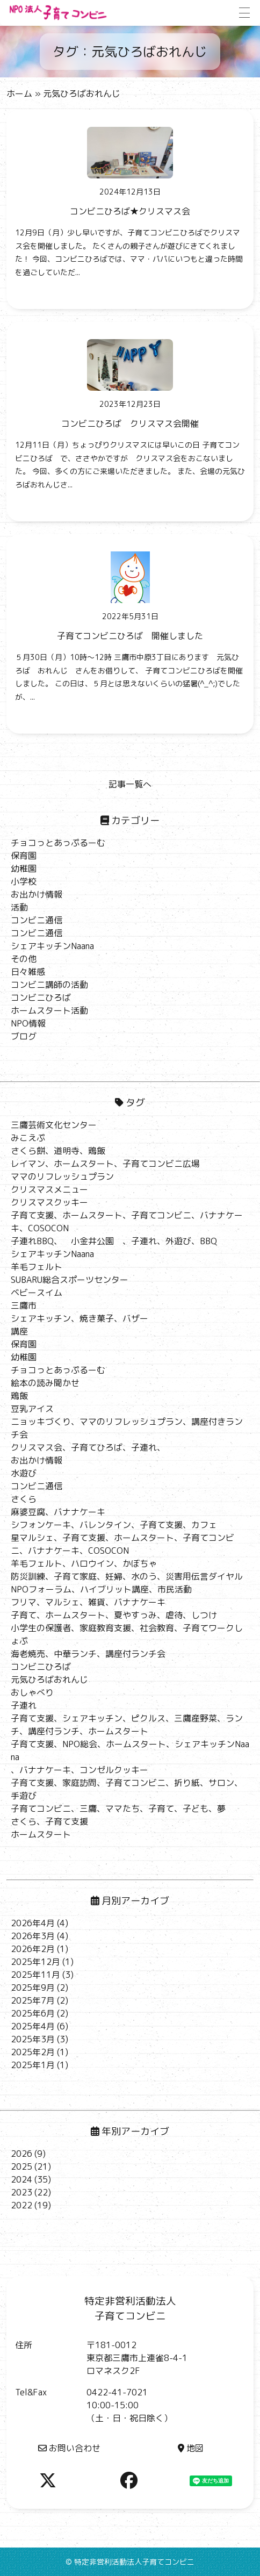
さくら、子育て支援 (49, 1821)
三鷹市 (24, 1305)
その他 (24, 959)
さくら (24, 1499)
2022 (21, 2205)
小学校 (24, 881)
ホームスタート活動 (49, 1010)
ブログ (24, 1036)
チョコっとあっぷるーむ (58, 843)
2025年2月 (33, 2052)
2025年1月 (33, 2065)
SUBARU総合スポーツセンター (69, 1280)
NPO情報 (28, 1023)
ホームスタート (41, 1834)
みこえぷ (28, 1138)
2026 (21, 2153)
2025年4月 (33, 2026)
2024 (21, 2179)
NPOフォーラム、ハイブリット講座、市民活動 (101, 1589)
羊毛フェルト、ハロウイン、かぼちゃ (84, 1563)
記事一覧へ (130, 784)
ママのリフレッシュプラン (62, 1176)
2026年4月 (33, 1923)
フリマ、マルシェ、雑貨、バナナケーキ (88, 1602)
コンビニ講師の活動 (49, 985)
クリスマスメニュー (49, 1189)
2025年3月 (33, 2039)
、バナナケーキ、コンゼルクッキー (79, 1770)
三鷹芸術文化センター (54, 1125)
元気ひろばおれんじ (49, 1679)
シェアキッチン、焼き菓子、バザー (79, 1318)
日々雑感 (28, 972)
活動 (19, 907)
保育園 (24, 856)
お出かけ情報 (36, 894)
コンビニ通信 (36, 920)
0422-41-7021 (117, 2392)
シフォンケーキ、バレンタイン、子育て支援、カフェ (114, 1525)
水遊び (24, 1473)
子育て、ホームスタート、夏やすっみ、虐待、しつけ (114, 1615)
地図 (191, 2448)
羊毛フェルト (36, 1267)
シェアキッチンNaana (52, 946)
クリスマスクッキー (49, 1202)
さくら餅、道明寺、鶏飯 (58, 1151)
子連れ (24, 1705)
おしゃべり (32, 1692)
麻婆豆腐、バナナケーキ (58, 1512)
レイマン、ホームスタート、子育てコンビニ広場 (105, 1163)
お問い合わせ (69, 2448)
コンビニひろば (41, 997)
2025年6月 (33, 2013)
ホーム (19, 93)
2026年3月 (33, 1936)
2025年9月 (33, 1987)
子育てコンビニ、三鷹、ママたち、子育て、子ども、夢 (118, 1808)
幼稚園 (24, 868)
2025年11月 (35, 1975)
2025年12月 (35, 1962)
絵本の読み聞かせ (45, 1383)
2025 (21, 2166)
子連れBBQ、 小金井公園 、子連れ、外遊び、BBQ (114, 1241)
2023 (21, 2192)
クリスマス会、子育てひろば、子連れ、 (88, 1447)
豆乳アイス (32, 1409)
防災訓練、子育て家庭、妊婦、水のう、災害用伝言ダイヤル (127, 1576)
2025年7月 (33, 2000)
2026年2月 (33, 1949)
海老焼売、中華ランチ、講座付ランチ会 (88, 1654)
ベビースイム (36, 1292)
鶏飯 (19, 1396)
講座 (19, 1331)
